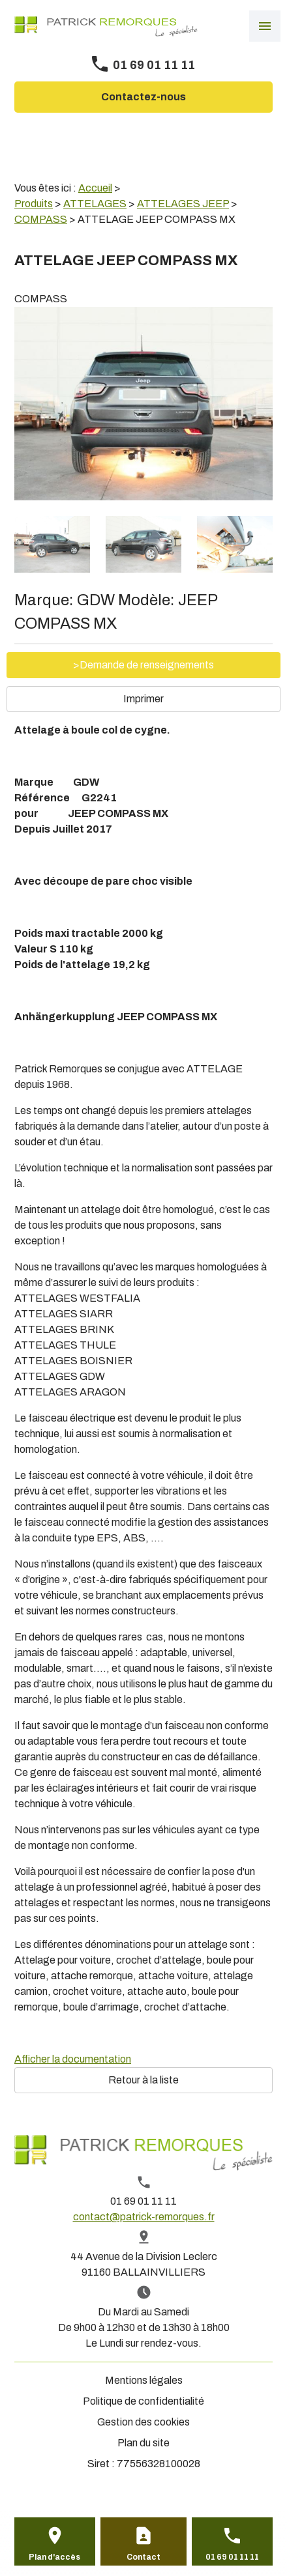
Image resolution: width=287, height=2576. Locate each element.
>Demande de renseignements (143, 664)
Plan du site (143, 2442)
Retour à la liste (143, 2079)
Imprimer (143, 698)
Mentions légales (144, 2380)
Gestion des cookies (143, 2421)
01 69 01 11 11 (154, 65)
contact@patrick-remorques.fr (144, 2216)
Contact (143, 2557)
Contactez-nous (143, 96)
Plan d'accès (54, 2557)
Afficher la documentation (72, 2059)
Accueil (95, 187)
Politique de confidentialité (143, 2401)
